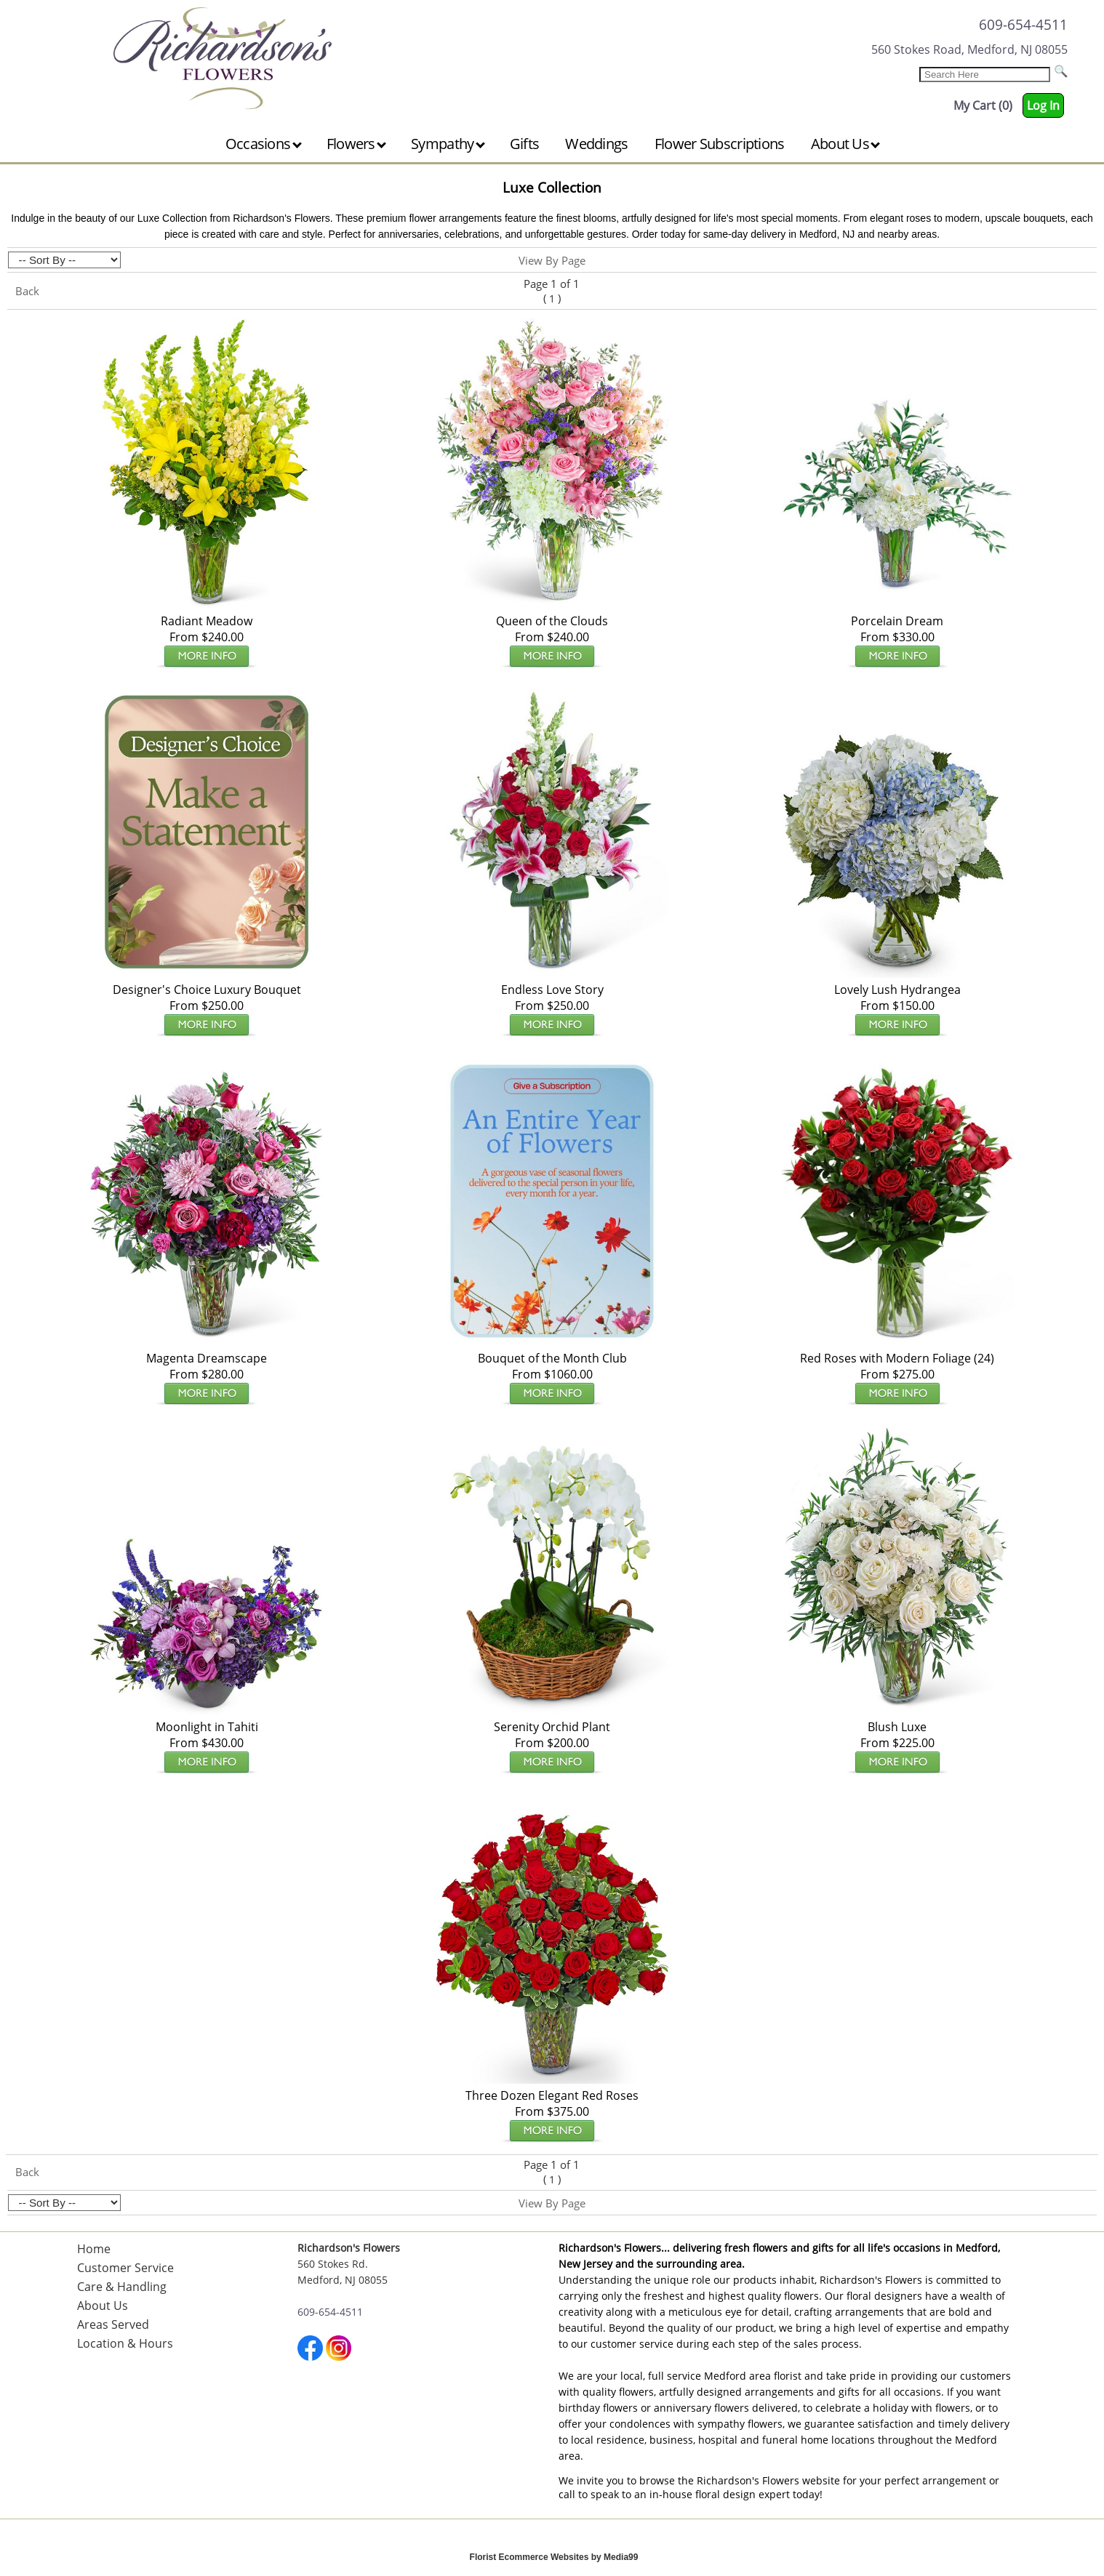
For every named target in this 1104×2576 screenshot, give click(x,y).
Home (94, 2249)
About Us (846, 143)
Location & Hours (125, 2343)
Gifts (525, 143)
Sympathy (448, 143)
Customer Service (125, 2268)
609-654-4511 (1023, 24)
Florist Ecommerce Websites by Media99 (554, 2557)
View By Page (552, 260)
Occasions (263, 143)
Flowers (356, 143)
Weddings (596, 143)
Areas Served (113, 2324)
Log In (1043, 105)
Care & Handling (122, 2287)
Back (27, 291)
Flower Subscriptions (720, 143)
